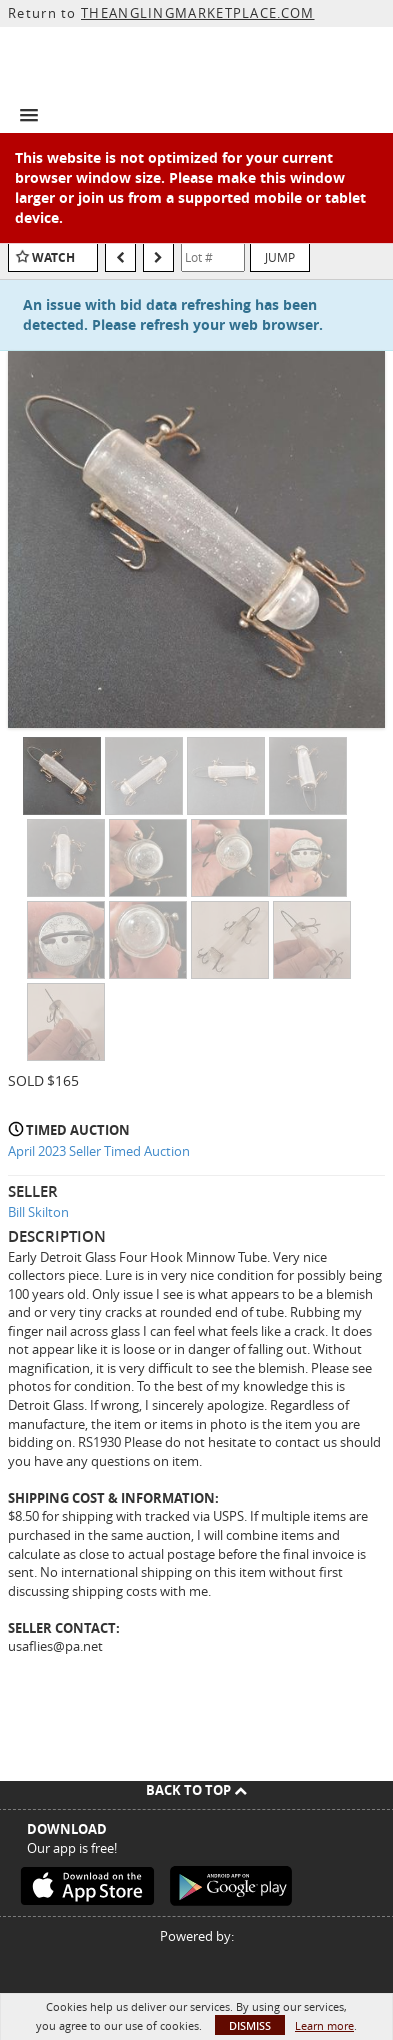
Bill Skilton (38, 1212)
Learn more (324, 2025)
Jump (280, 257)
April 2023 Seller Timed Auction (99, 1151)
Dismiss (250, 2025)
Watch (53, 257)
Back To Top (196, 1790)
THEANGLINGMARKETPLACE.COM (198, 13)
